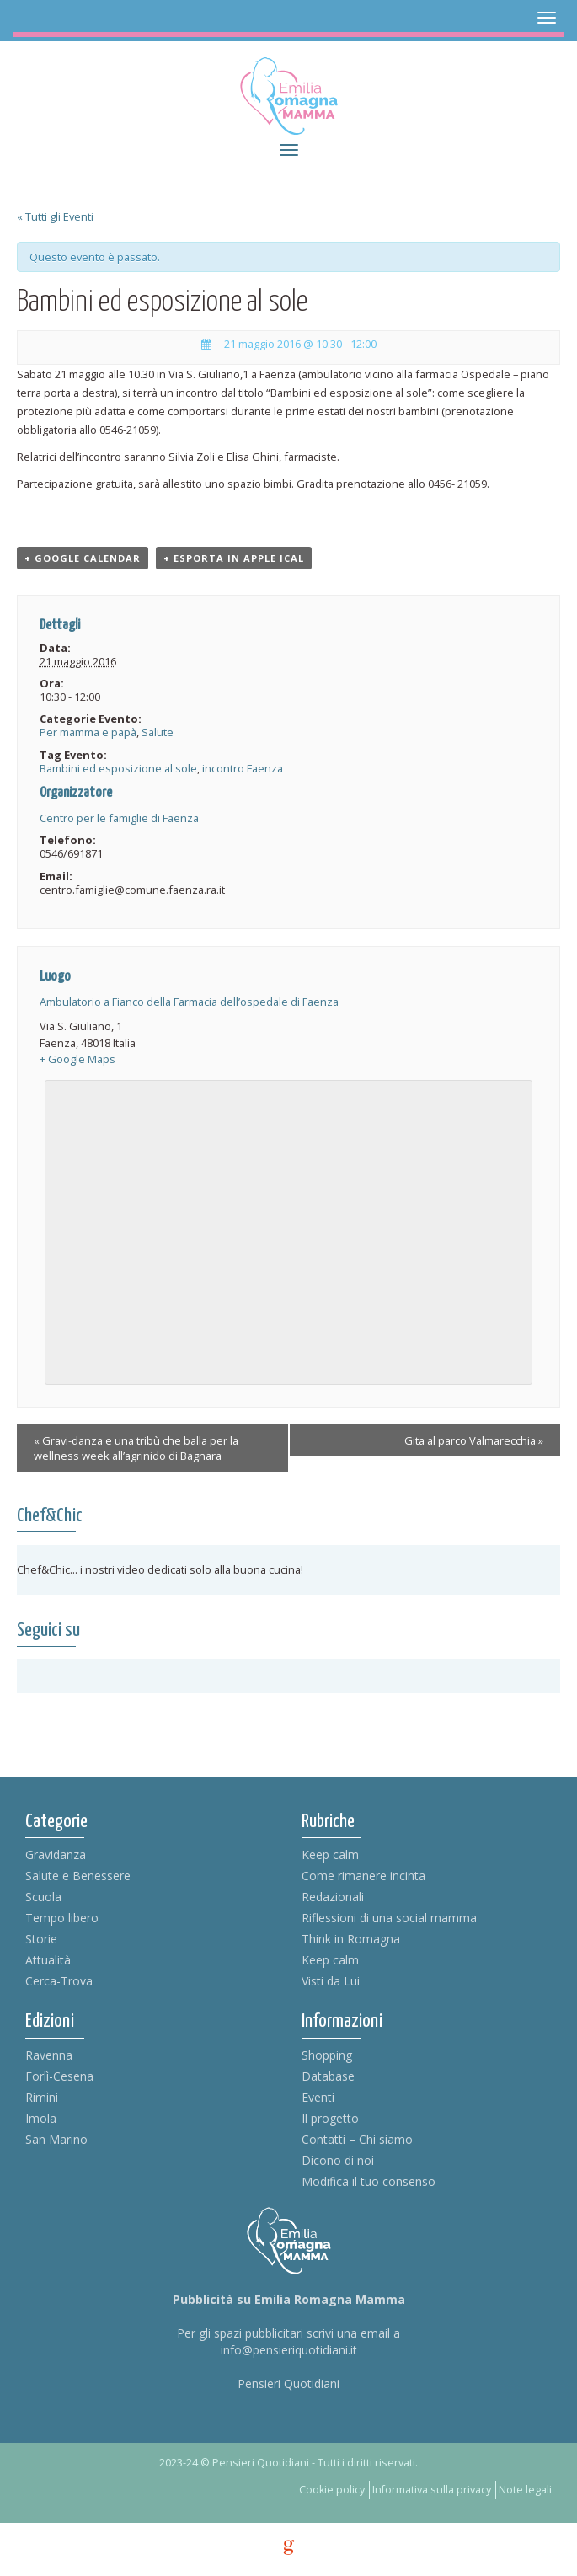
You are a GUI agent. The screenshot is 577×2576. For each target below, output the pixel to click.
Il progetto (330, 2118)
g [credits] (289, 2547)
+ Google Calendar (82, 558)
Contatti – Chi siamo (357, 2139)
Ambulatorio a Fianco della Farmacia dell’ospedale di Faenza (189, 1001)
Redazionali (333, 1897)
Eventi (318, 2097)
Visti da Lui (331, 1981)
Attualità (48, 1960)
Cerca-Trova (59, 1981)
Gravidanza (55, 1854)
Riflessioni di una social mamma (389, 1918)
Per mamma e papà (88, 732)
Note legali (525, 2489)
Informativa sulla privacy (431, 2489)
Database (328, 2076)
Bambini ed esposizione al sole (118, 768)
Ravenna (48, 2055)
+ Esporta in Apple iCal (233, 558)
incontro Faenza (242, 768)
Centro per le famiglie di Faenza (119, 818)
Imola (40, 2118)
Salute (158, 732)
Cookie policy (332, 2489)
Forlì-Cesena (59, 2076)
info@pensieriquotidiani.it (289, 2350)
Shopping (327, 2055)
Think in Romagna (351, 1939)
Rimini (41, 2097)
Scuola (43, 1897)
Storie (41, 1939)
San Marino (56, 2139)
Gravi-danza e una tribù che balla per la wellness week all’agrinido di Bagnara (136, 1448)
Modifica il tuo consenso (368, 2181)
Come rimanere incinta (363, 1876)
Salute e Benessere (78, 1876)
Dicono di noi (338, 2160)
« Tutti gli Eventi (55, 216)
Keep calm (330, 1854)
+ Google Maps (77, 1058)
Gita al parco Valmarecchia (473, 1440)
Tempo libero (62, 1918)
